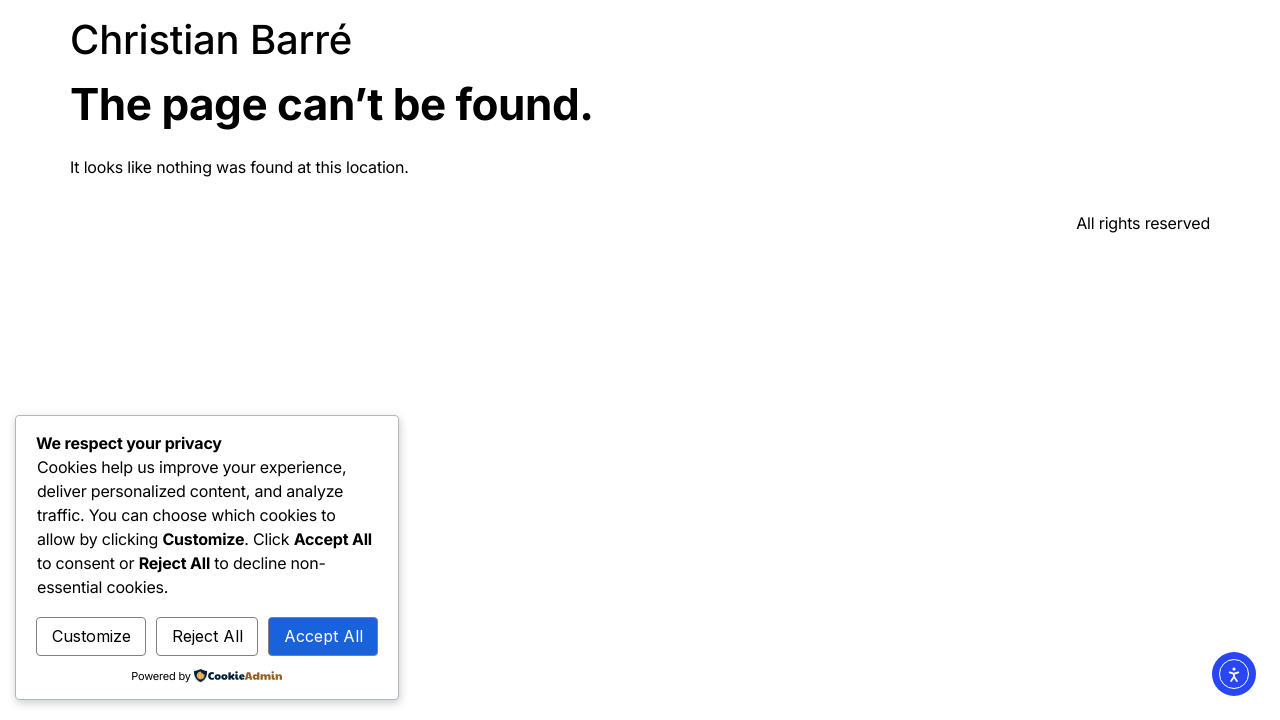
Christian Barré (211, 39)
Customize (91, 636)
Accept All (323, 636)
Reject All (207, 636)
